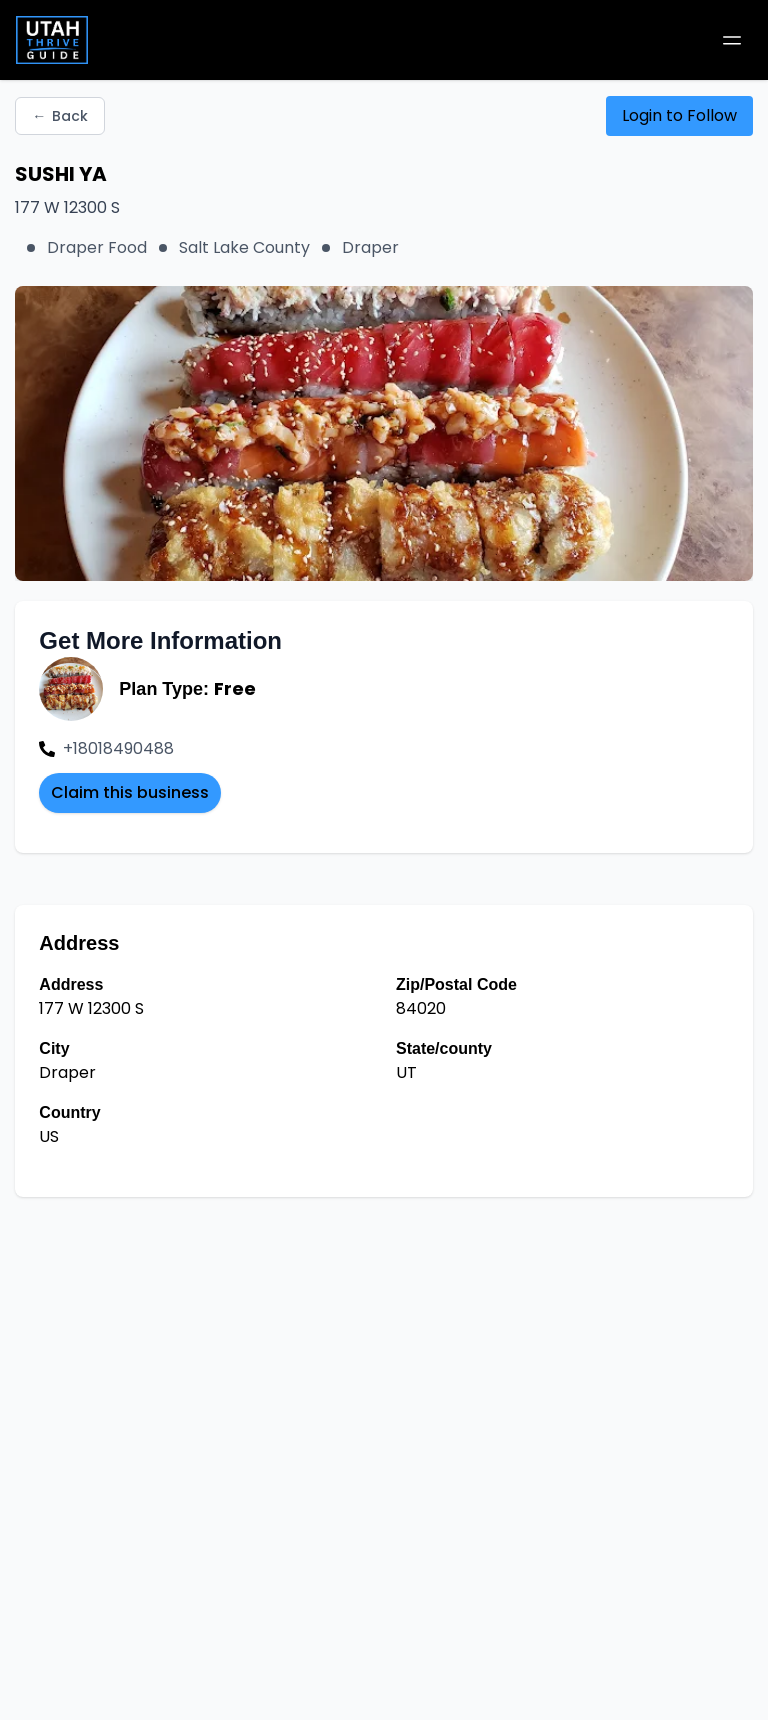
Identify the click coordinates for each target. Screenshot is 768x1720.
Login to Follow (679, 115)
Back (60, 116)
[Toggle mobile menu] (732, 40)
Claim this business (130, 792)
